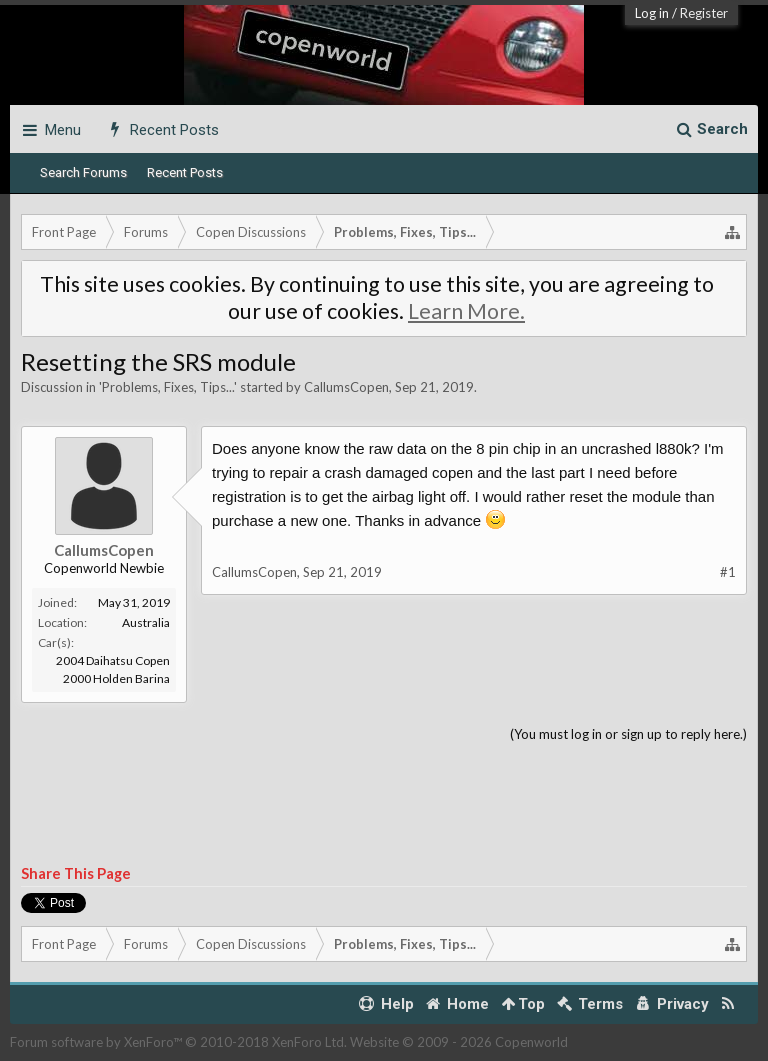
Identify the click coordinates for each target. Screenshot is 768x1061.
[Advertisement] (384, 805)
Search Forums (83, 172)
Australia (146, 622)
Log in (652, 13)
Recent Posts (185, 172)
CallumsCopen (346, 387)
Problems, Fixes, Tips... (168, 387)
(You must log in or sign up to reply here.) (628, 734)
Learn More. (466, 311)
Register (704, 13)
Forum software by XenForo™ (178, 1042)
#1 (728, 572)
